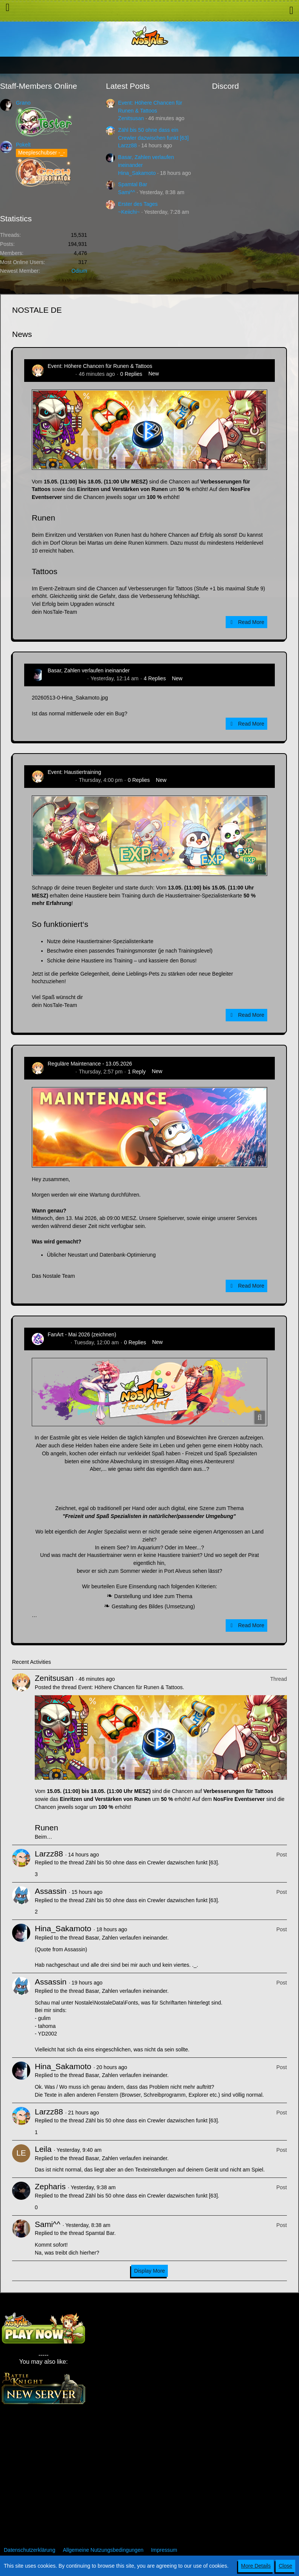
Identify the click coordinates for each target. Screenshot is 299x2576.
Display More (149, 2271)
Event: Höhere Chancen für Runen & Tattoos (100, 366)
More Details (256, 2566)
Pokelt (23, 145)
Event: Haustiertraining (74, 772)
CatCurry (58, 1342)
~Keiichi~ (129, 212)
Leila (43, 2149)
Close (285, 2566)
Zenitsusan (131, 118)
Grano (23, 103)
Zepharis (50, 2186)
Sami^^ (126, 192)
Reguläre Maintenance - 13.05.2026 (90, 1064)
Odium (79, 271)
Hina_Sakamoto (137, 173)
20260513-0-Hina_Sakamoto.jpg (70, 698)
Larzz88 (127, 145)
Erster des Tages (138, 204)
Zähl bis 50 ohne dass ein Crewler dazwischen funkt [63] (151, 1862)
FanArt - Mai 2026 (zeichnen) (82, 1334)
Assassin (51, 1891)
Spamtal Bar (132, 184)
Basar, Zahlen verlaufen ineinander (89, 670)
